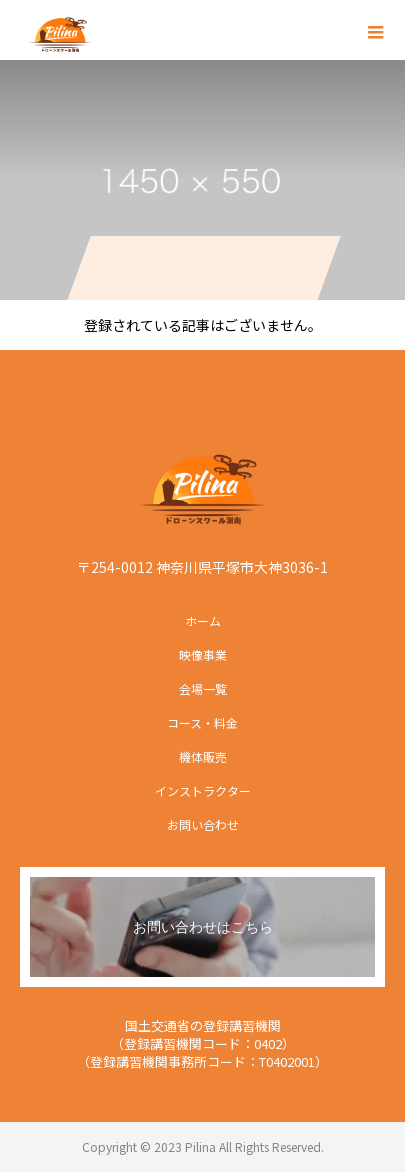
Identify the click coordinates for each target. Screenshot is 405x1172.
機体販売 (203, 756)
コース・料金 (202, 722)
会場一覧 (203, 688)
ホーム (203, 620)
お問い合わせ (203, 824)
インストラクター (203, 790)
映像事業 (203, 654)
